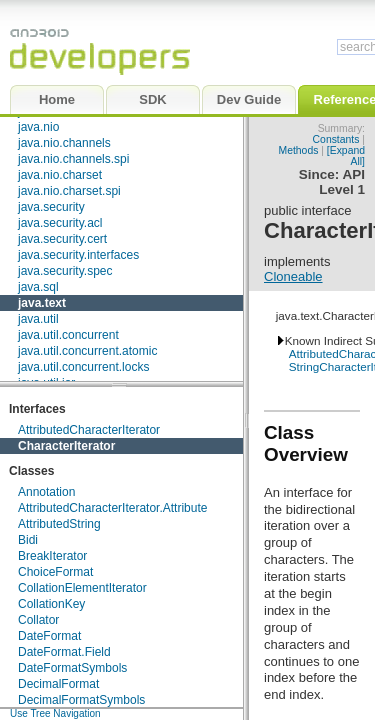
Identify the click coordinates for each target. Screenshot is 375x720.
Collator (38, 620)
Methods (299, 150)
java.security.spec (65, 271)
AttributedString (59, 524)
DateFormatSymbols (72, 668)
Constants (336, 139)
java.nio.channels (64, 143)
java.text (42, 303)
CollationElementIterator (82, 588)
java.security (51, 207)
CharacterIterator (66, 446)
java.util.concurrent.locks (83, 367)
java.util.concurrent (68, 335)
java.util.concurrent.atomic (87, 351)
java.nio (38, 127)
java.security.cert (62, 239)
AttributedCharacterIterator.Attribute (112, 508)
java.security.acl (60, 223)
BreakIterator (52, 556)
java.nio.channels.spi (73, 159)
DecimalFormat (58, 684)
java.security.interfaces (78, 255)
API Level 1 (342, 182)
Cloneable (293, 276)
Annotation (46, 492)
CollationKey (51, 604)
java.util (38, 319)
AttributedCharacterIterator (89, 430)
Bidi (28, 540)
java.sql (38, 287)
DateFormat (49, 636)
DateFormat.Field (64, 652)
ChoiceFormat (55, 572)
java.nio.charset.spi (69, 191)
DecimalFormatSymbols (81, 700)
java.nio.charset (60, 175)
